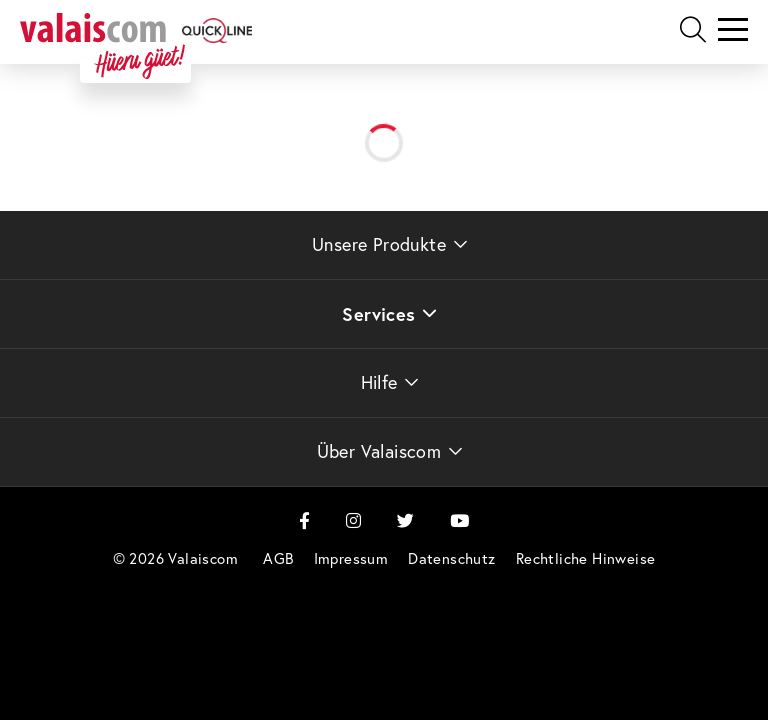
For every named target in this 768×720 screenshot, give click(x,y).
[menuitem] (278, 558)
